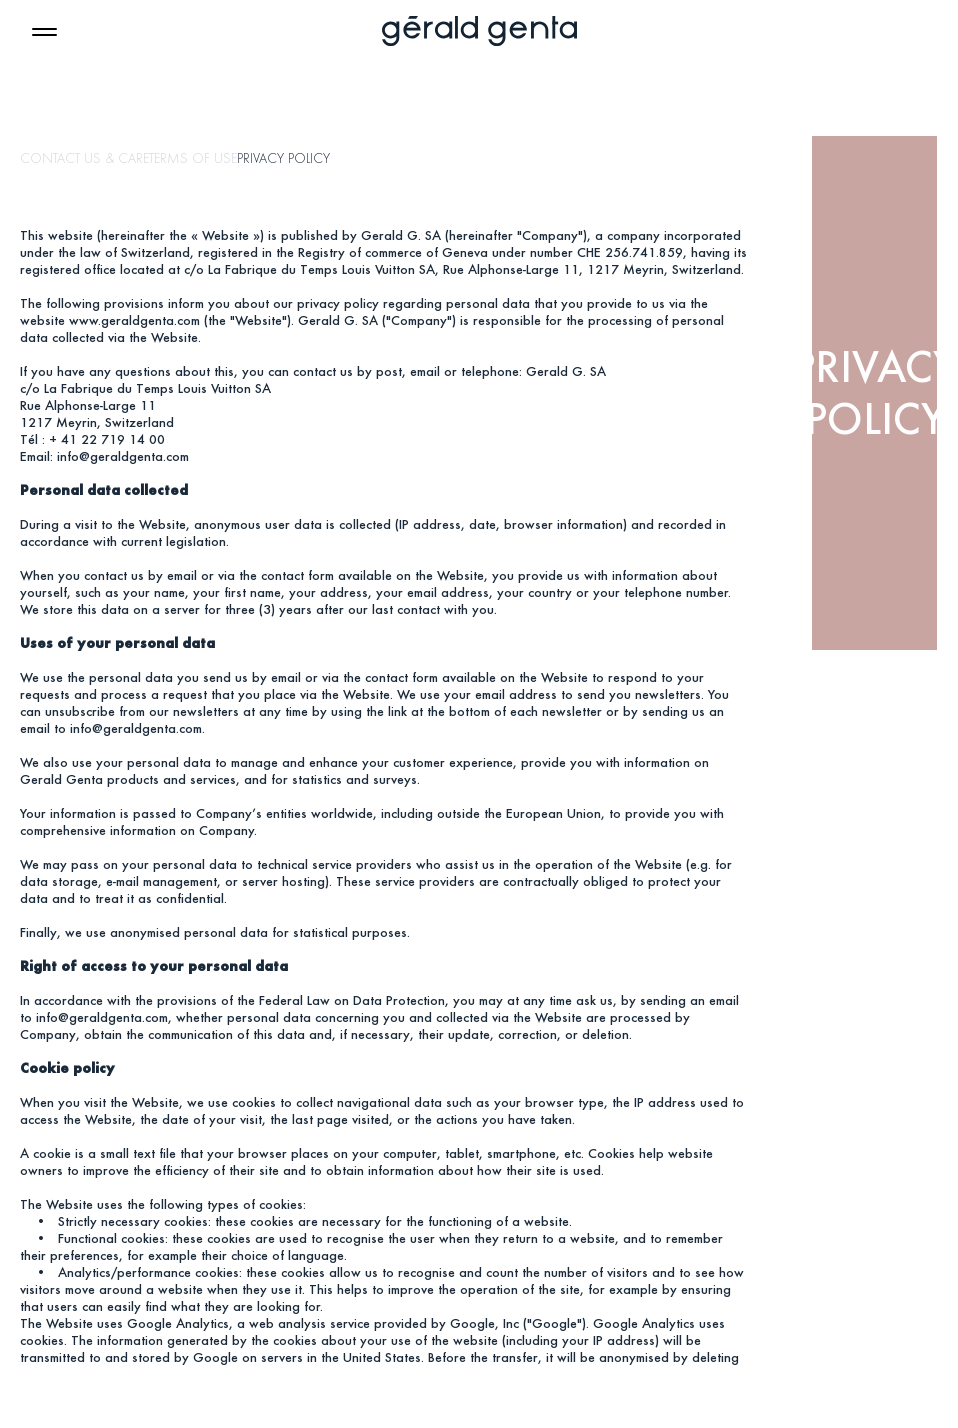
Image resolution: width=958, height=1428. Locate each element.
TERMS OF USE (193, 158)
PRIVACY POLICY (283, 158)
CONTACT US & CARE (84, 158)
